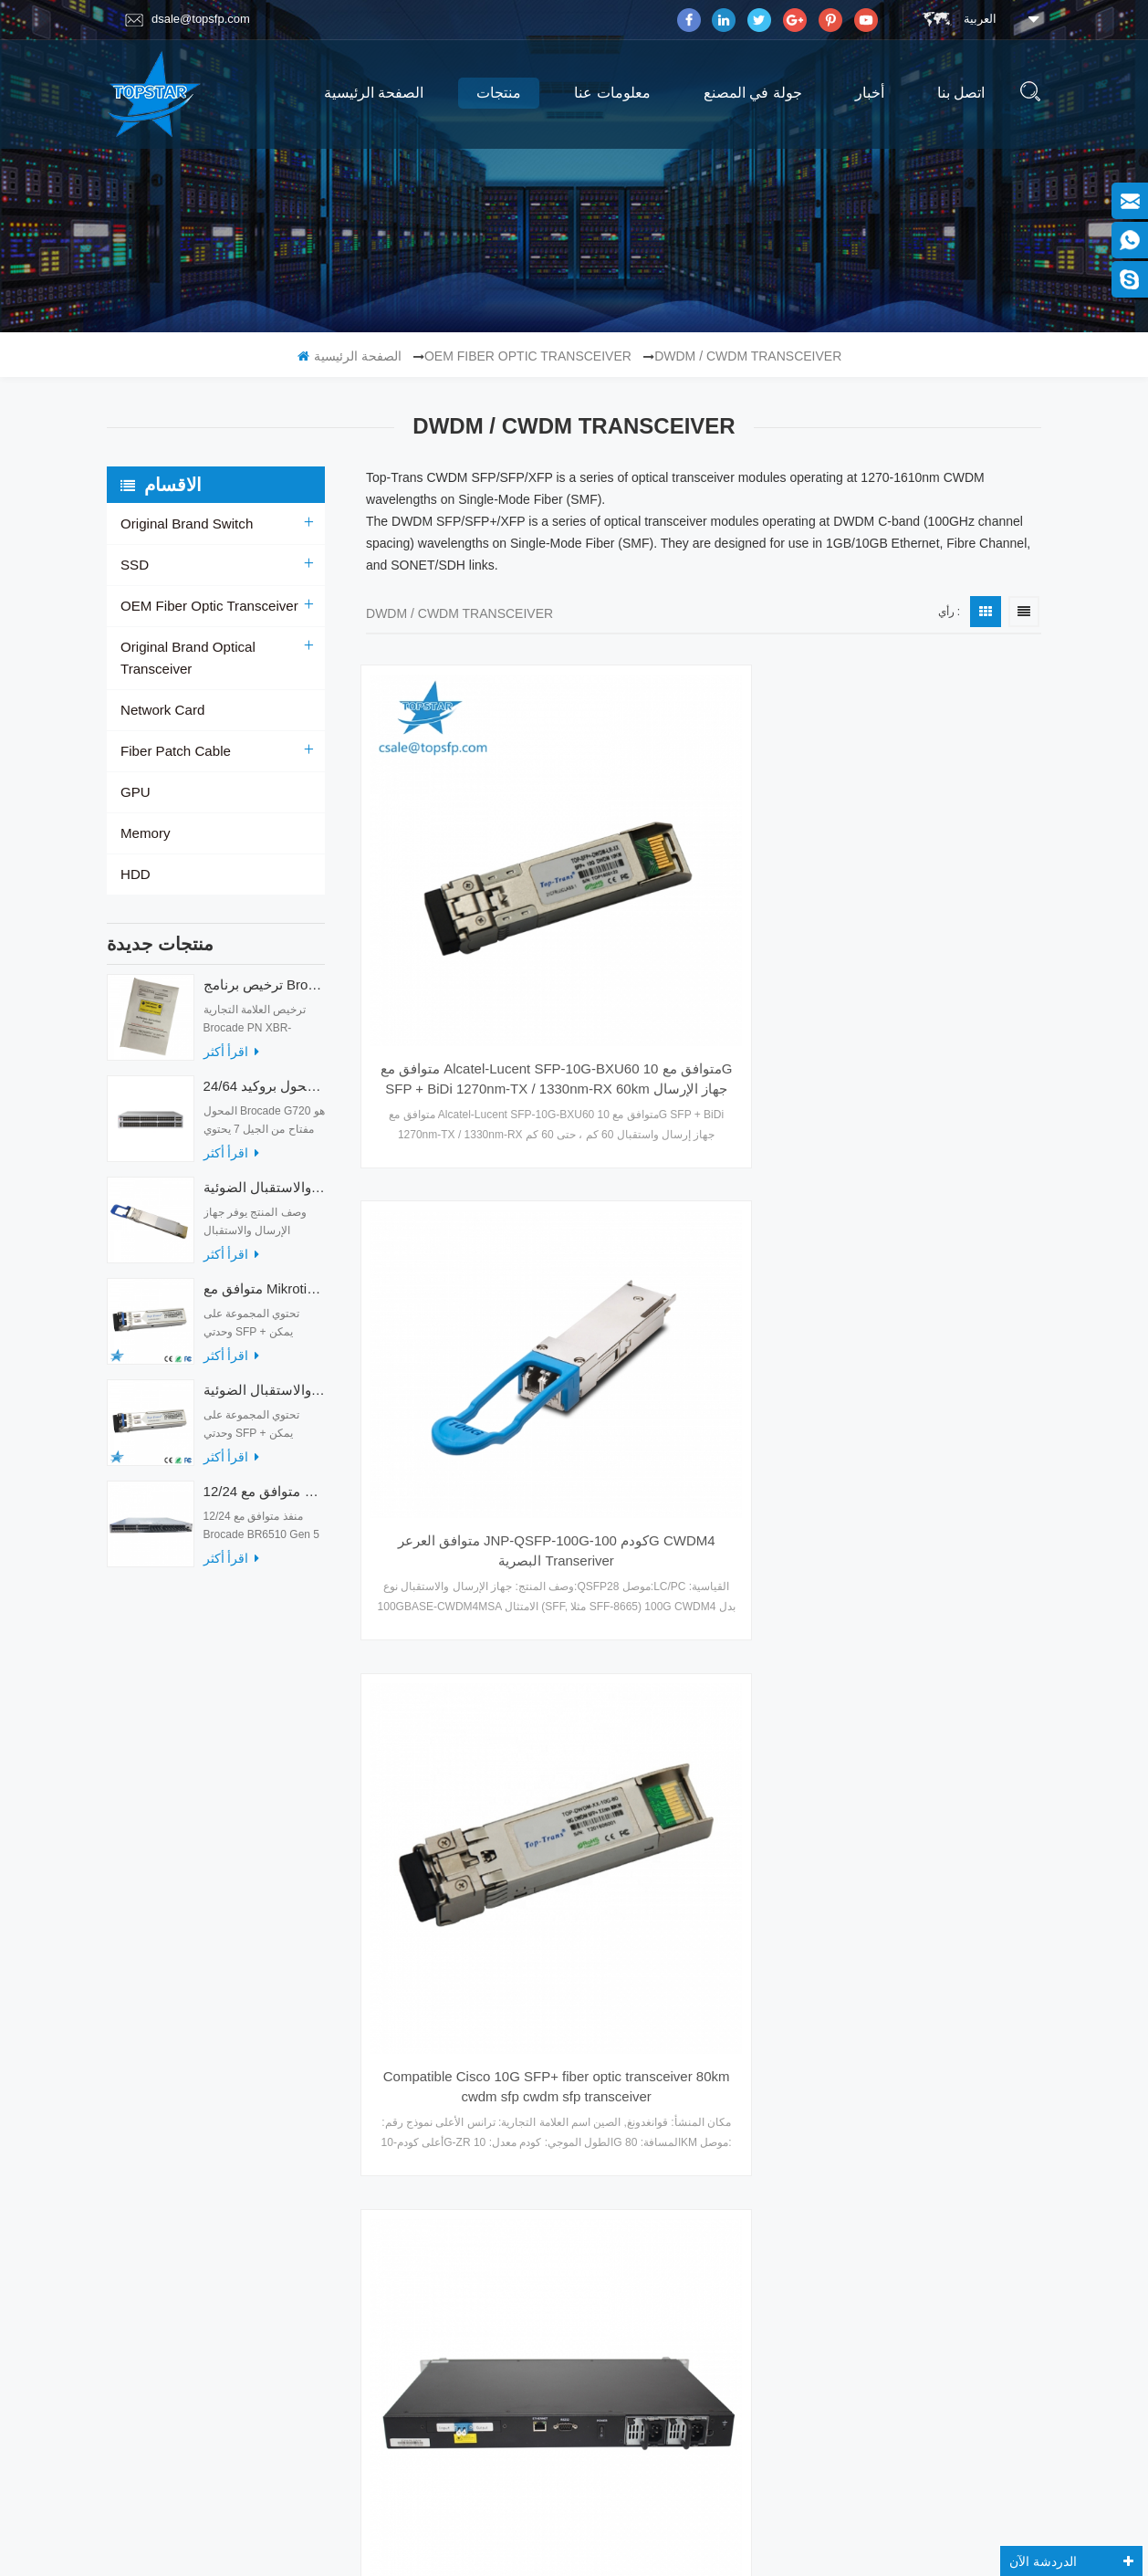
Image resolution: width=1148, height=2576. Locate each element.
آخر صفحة (853, 1717)
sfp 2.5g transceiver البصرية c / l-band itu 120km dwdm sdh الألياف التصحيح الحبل (938, 1585)
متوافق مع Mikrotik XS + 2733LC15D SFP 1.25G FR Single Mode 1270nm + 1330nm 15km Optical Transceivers (264, 1275)
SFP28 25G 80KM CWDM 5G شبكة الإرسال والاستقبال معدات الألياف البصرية (469, 1585)
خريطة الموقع (152, 2127)
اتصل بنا (961, 92)
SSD (133, 565)
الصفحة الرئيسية (373, 92)
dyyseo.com (800, 2519)
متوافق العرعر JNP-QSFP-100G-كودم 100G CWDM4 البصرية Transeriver (703, 860)
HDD (134, 852)
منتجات (498, 92)
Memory (143, 811)
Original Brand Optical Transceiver (217, 647)
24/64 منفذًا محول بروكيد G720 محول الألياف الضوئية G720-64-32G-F (264, 1073)
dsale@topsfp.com (187, 19)
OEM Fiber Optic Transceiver (527, 356)
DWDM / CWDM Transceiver (747, 356)
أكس (132, 2056)
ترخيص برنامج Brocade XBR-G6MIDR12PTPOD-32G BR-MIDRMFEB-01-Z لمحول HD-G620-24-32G (264, 971)
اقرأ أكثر (231, 1038)
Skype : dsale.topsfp (907, 2201)
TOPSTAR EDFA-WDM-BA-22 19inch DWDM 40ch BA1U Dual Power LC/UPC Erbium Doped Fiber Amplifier (469, 1239)
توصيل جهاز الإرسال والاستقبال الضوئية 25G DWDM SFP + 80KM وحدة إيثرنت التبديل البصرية (938, 1239)
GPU (134, 770)
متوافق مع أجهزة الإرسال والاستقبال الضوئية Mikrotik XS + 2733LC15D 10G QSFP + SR (264, 1377)
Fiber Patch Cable (171, 729)
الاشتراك (922, 2369)
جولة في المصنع (753, 92)
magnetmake (602, 2542)
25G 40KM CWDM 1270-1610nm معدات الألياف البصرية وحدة (704, 1585)
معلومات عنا (612, 92)
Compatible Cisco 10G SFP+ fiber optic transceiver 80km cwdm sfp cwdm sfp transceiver (938, 892)
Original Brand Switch (182, 524)
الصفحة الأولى (564, 1717)
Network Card (159, 688)
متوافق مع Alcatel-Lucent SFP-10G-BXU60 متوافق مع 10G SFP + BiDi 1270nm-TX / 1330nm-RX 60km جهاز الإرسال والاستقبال (469, 892)
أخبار (869, 92)
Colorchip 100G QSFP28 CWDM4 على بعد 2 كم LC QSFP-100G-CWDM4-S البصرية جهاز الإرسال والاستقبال (703, 1239)
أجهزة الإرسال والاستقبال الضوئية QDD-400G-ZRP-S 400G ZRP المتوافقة (264, 1174)
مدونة (133, 2092)
